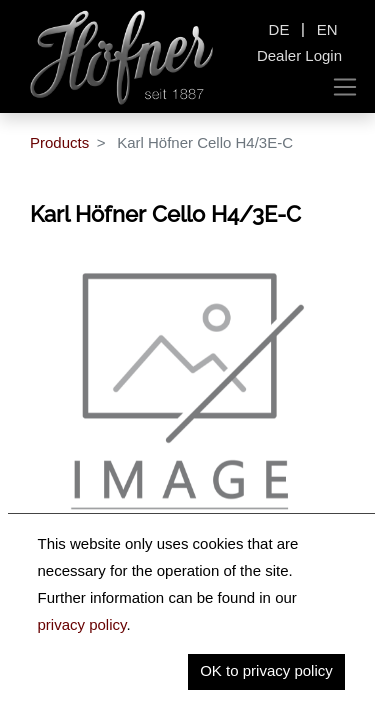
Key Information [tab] (108, 625)
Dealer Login (299, 55)
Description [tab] (92, 584)
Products (59, 142)
